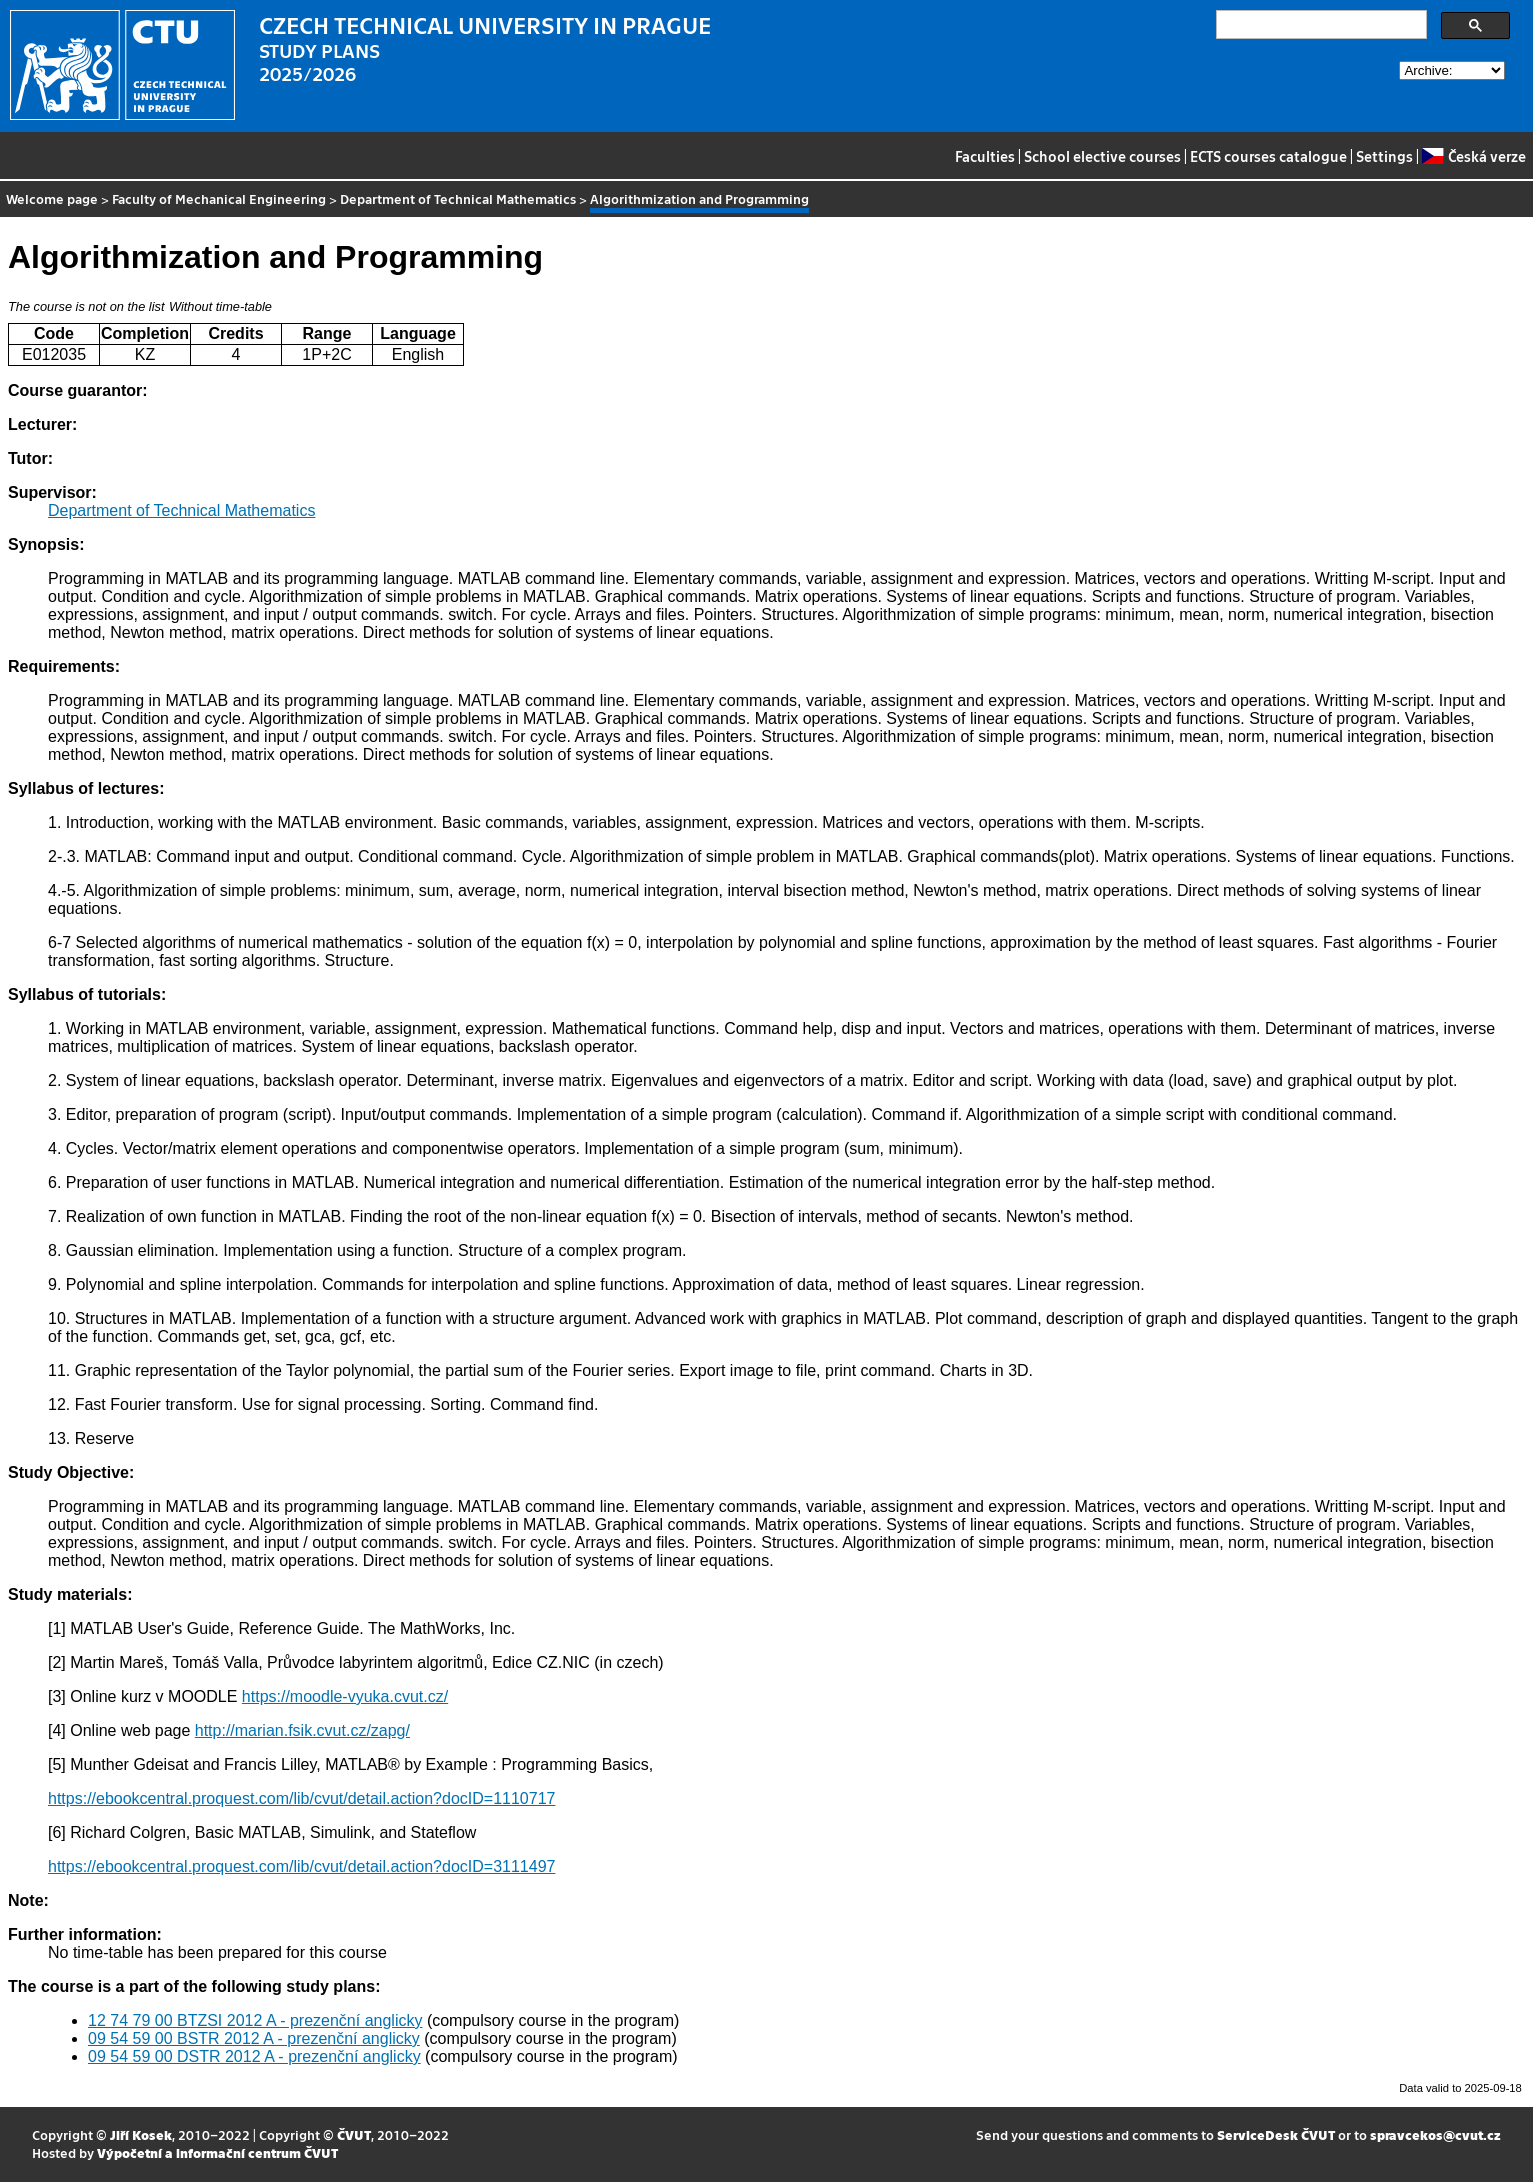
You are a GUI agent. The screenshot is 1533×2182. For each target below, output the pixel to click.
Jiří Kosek (141, 2134)
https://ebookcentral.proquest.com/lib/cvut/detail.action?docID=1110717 (301, 1798)
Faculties (985, 156)
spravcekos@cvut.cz (1435, 2134)
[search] (1319, 25)
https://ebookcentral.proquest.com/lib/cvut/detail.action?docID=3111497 (301, 1866)
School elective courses (1102, 156)
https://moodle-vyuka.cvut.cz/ (345, 1696)
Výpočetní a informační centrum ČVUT (217, 2152)
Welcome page (52, 198)
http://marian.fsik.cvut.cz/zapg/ (302, 1730)
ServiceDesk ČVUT (1276, 2134)
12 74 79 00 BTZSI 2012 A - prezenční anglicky (255, 2020)
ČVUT (354, 2134)
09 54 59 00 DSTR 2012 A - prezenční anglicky (254, 2056)
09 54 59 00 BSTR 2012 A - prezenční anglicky (254, 2038)
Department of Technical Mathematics (458, 198)
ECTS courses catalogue (1268, 156)
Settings (1384, 156)
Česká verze (1473, 156)
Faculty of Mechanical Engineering (219, 198)
